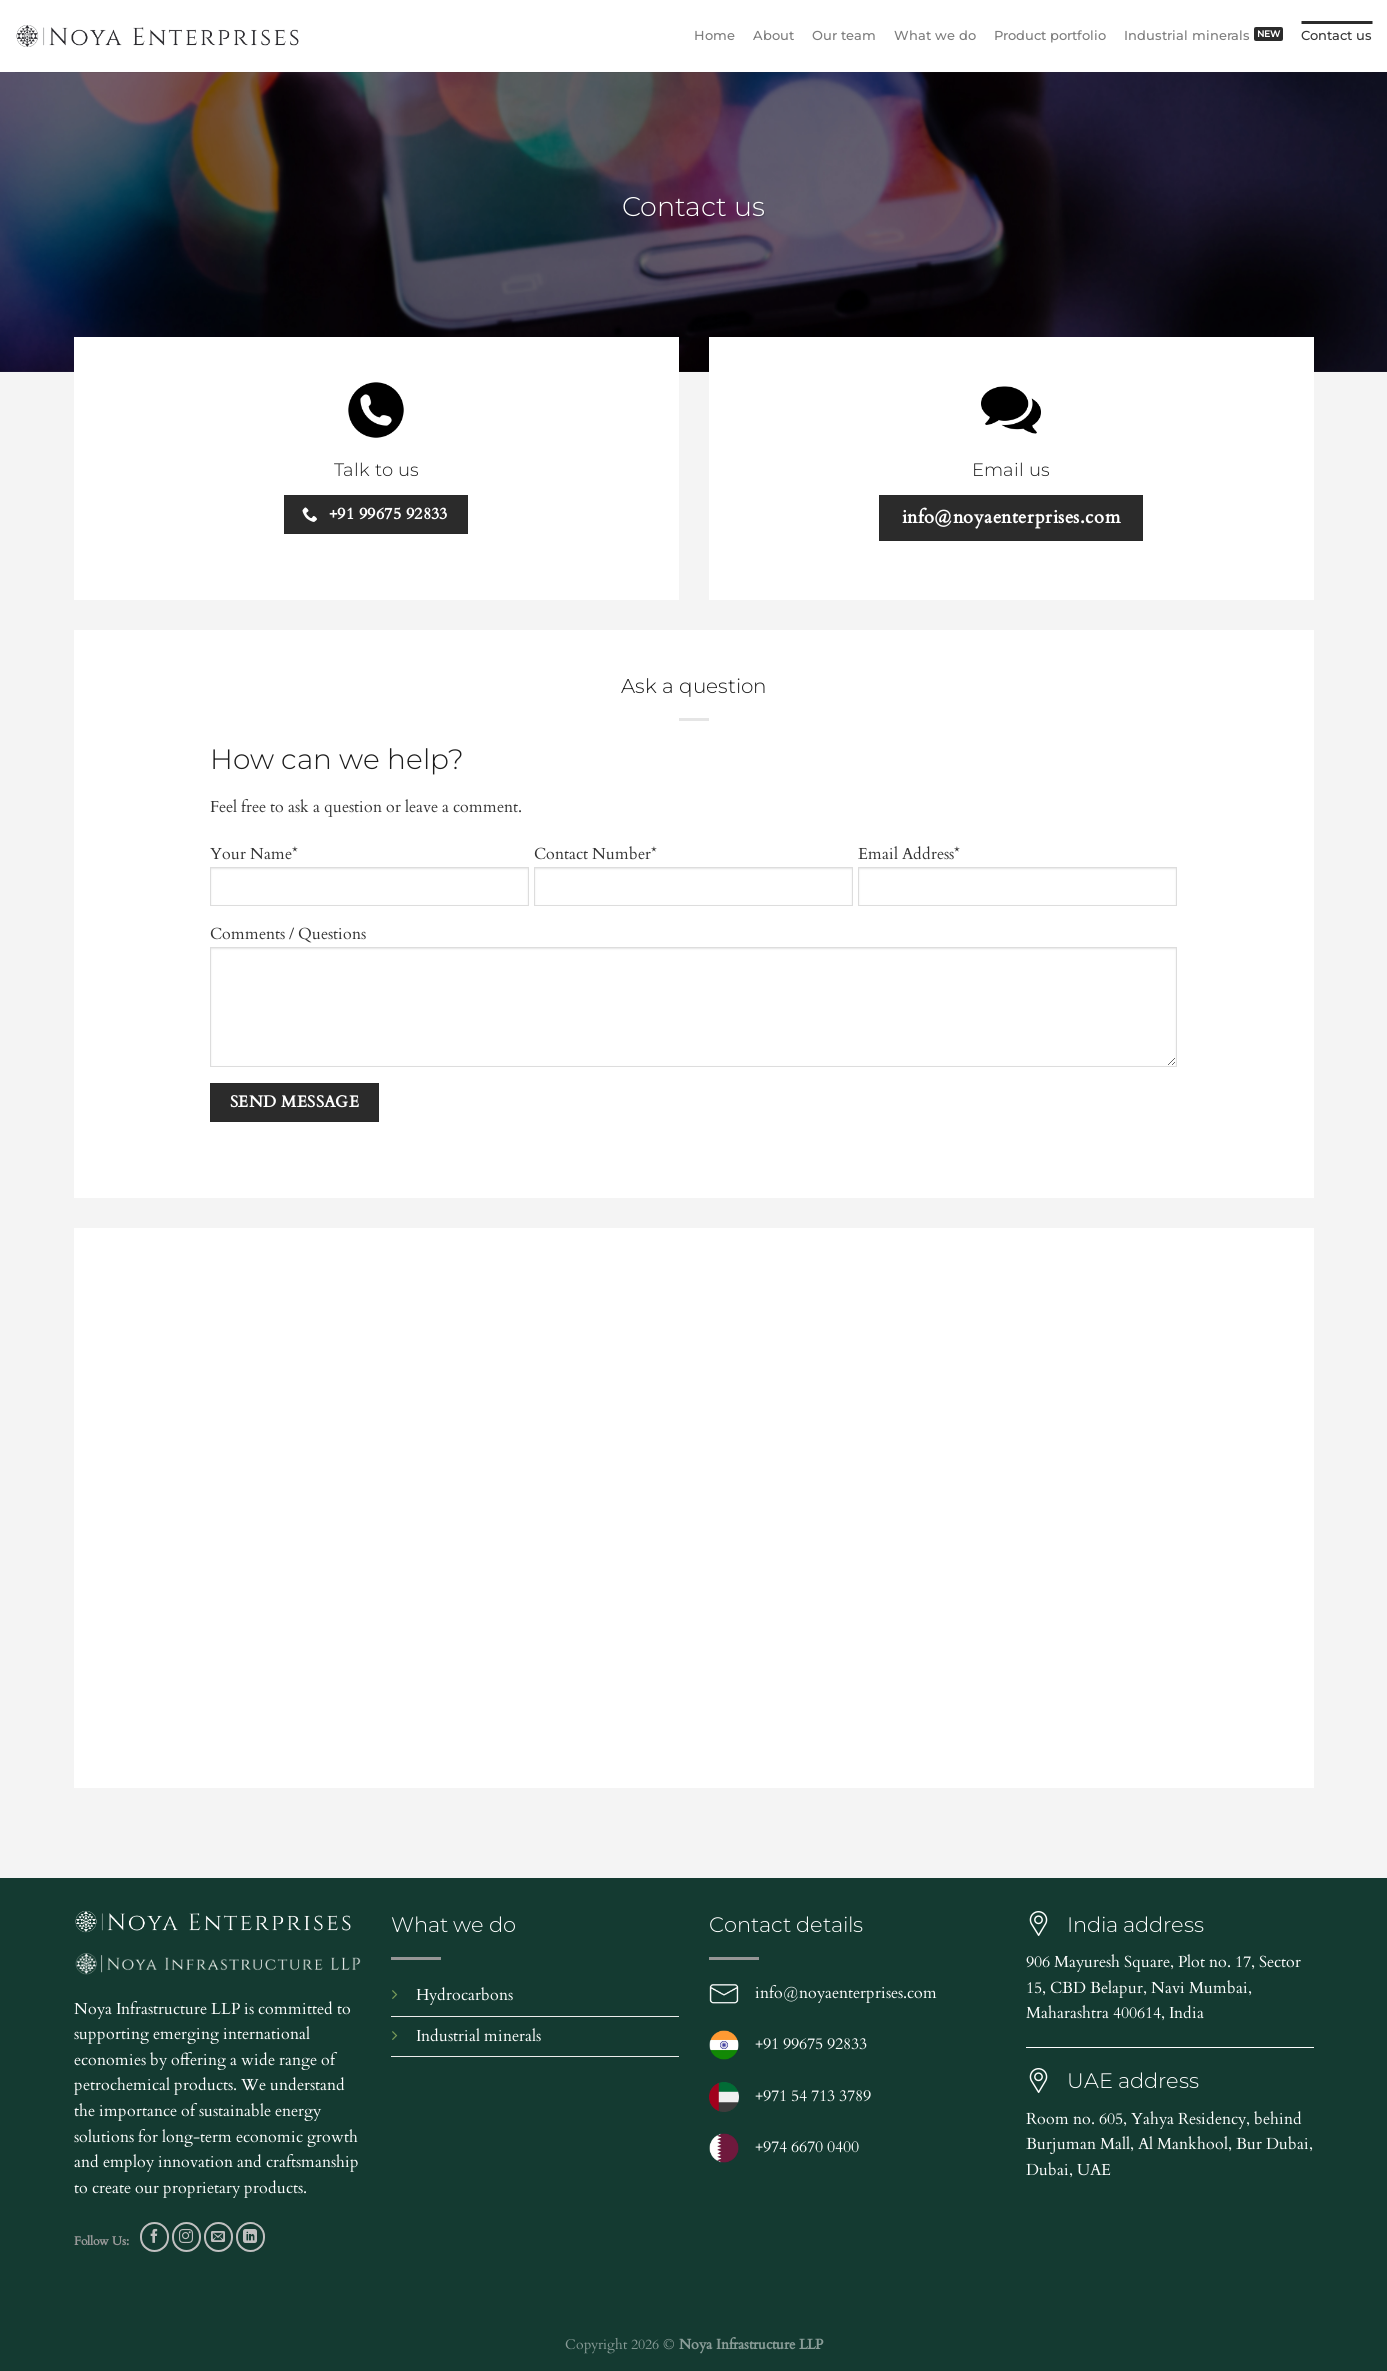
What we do (935, 35)
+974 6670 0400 (807, 2147)
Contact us (1336, 35)
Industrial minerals (1187, 35)
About (773, 35)
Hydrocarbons (464, 1995)
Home (714, 35)
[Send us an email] (218, 2236)
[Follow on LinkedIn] (250, 2236)
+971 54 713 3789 (813, 2096)
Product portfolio (1050, 35)
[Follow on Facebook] (154, 2236)
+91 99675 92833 (811, 2044)
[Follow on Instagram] (186, 2236)
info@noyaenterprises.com (846, 1993)
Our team (844, 35)
